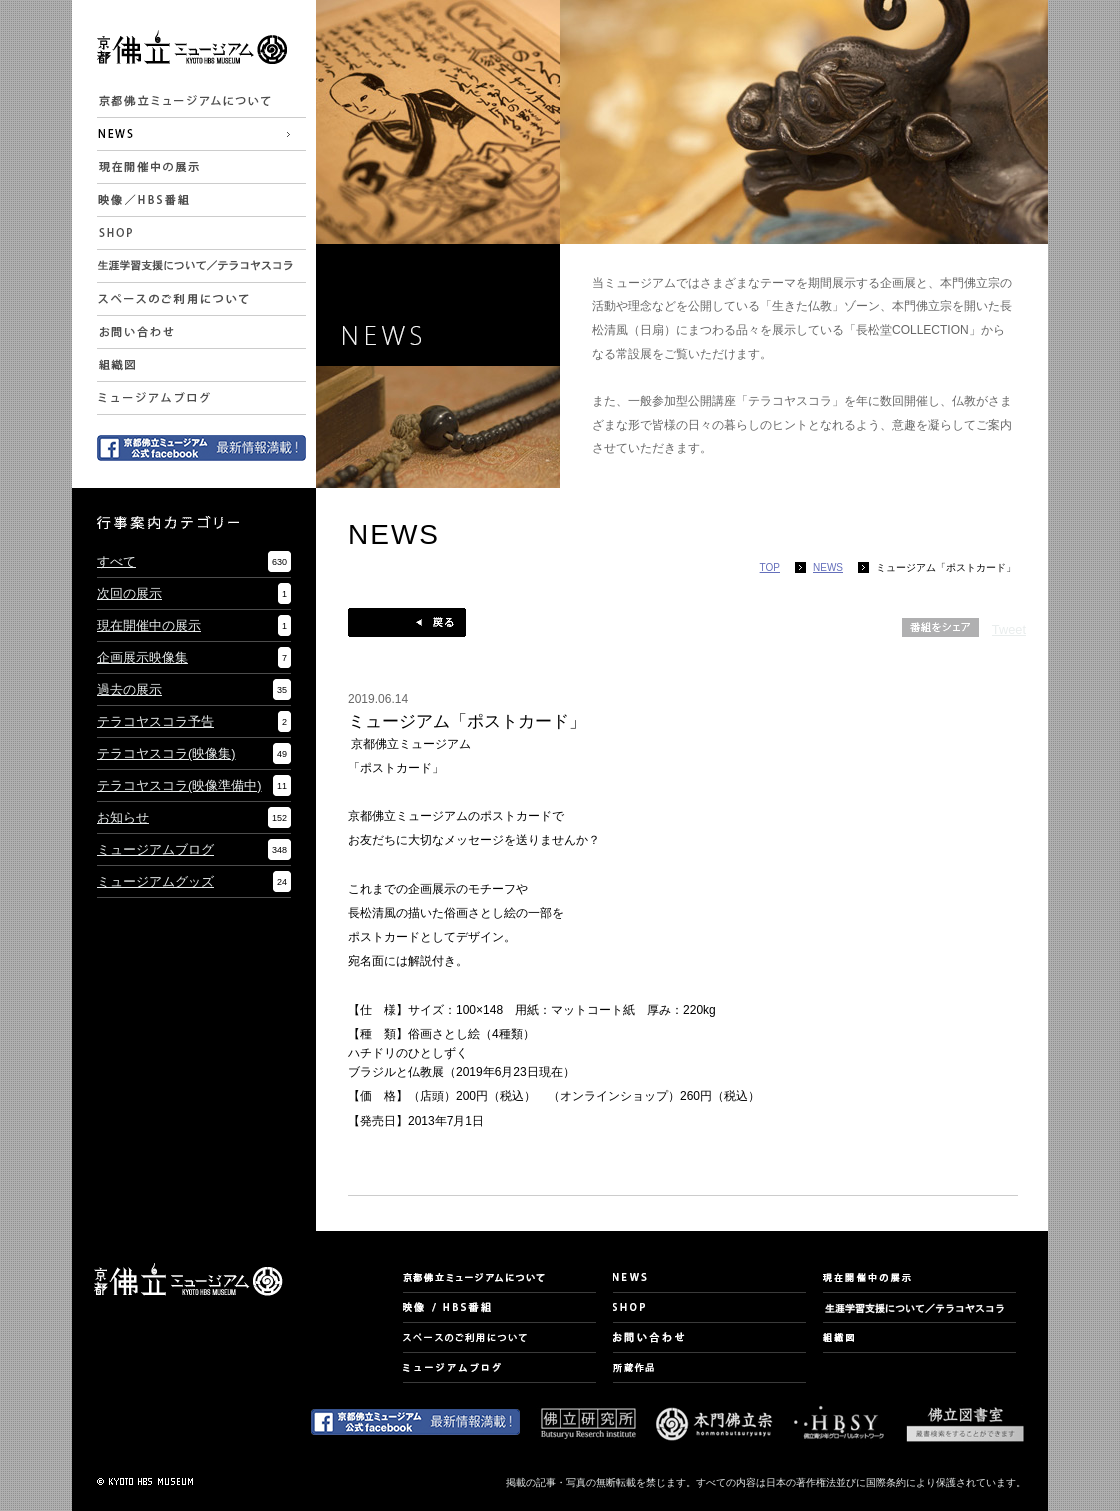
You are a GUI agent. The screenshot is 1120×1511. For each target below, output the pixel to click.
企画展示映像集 (142, 657)
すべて (116, 561)
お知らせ (123, 817)
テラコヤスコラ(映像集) (166, 753)
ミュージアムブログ (155, 849)
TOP (770, 567)
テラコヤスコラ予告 (155, 721)
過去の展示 (129, 689)
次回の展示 (129, 593)
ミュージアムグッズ (155, 881)
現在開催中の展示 (149, 625)
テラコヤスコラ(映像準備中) (179, 785)
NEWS (828, 567)
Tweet (1009, 629)
